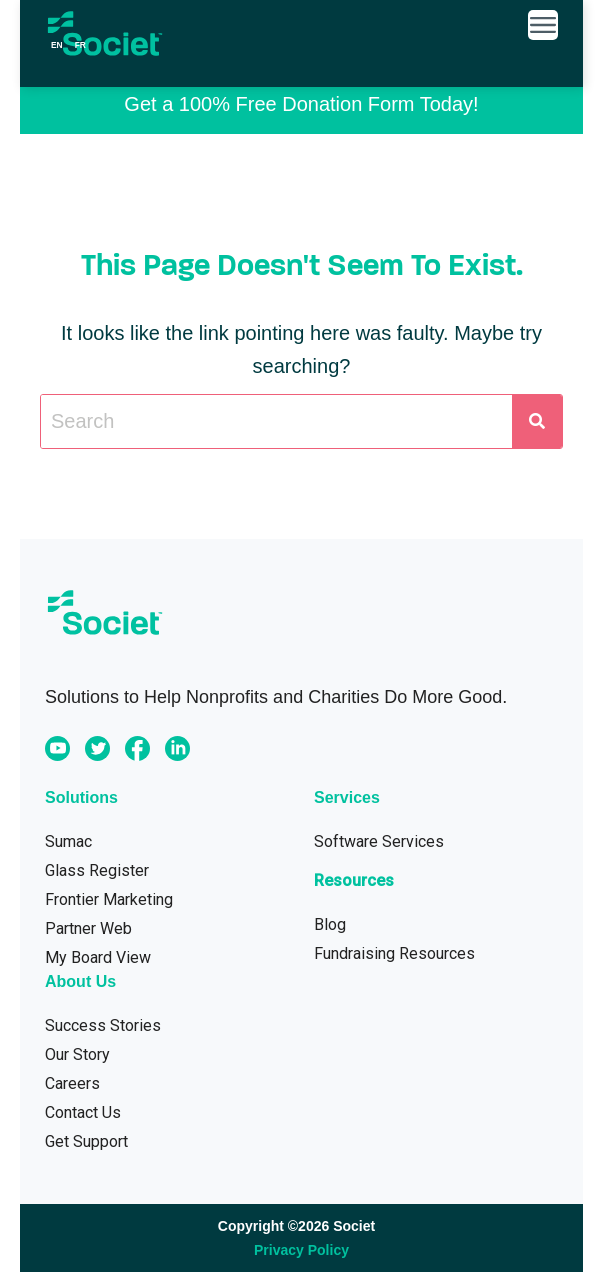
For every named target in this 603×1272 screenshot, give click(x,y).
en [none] (57, 45)
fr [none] (80, 45)
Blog (330, 924)
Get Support (86, 1141)
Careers (72, 1083)
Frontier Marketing (109, 899)
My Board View (98, 957)
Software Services (379, 841)
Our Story (77, 1054)
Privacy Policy (301, 1250)
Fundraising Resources (394, 953)
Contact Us (83, 1112)
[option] (80, 45)
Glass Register (97, 870)
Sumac (68, 841)
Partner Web (88, 928)
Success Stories (103, 1025)
